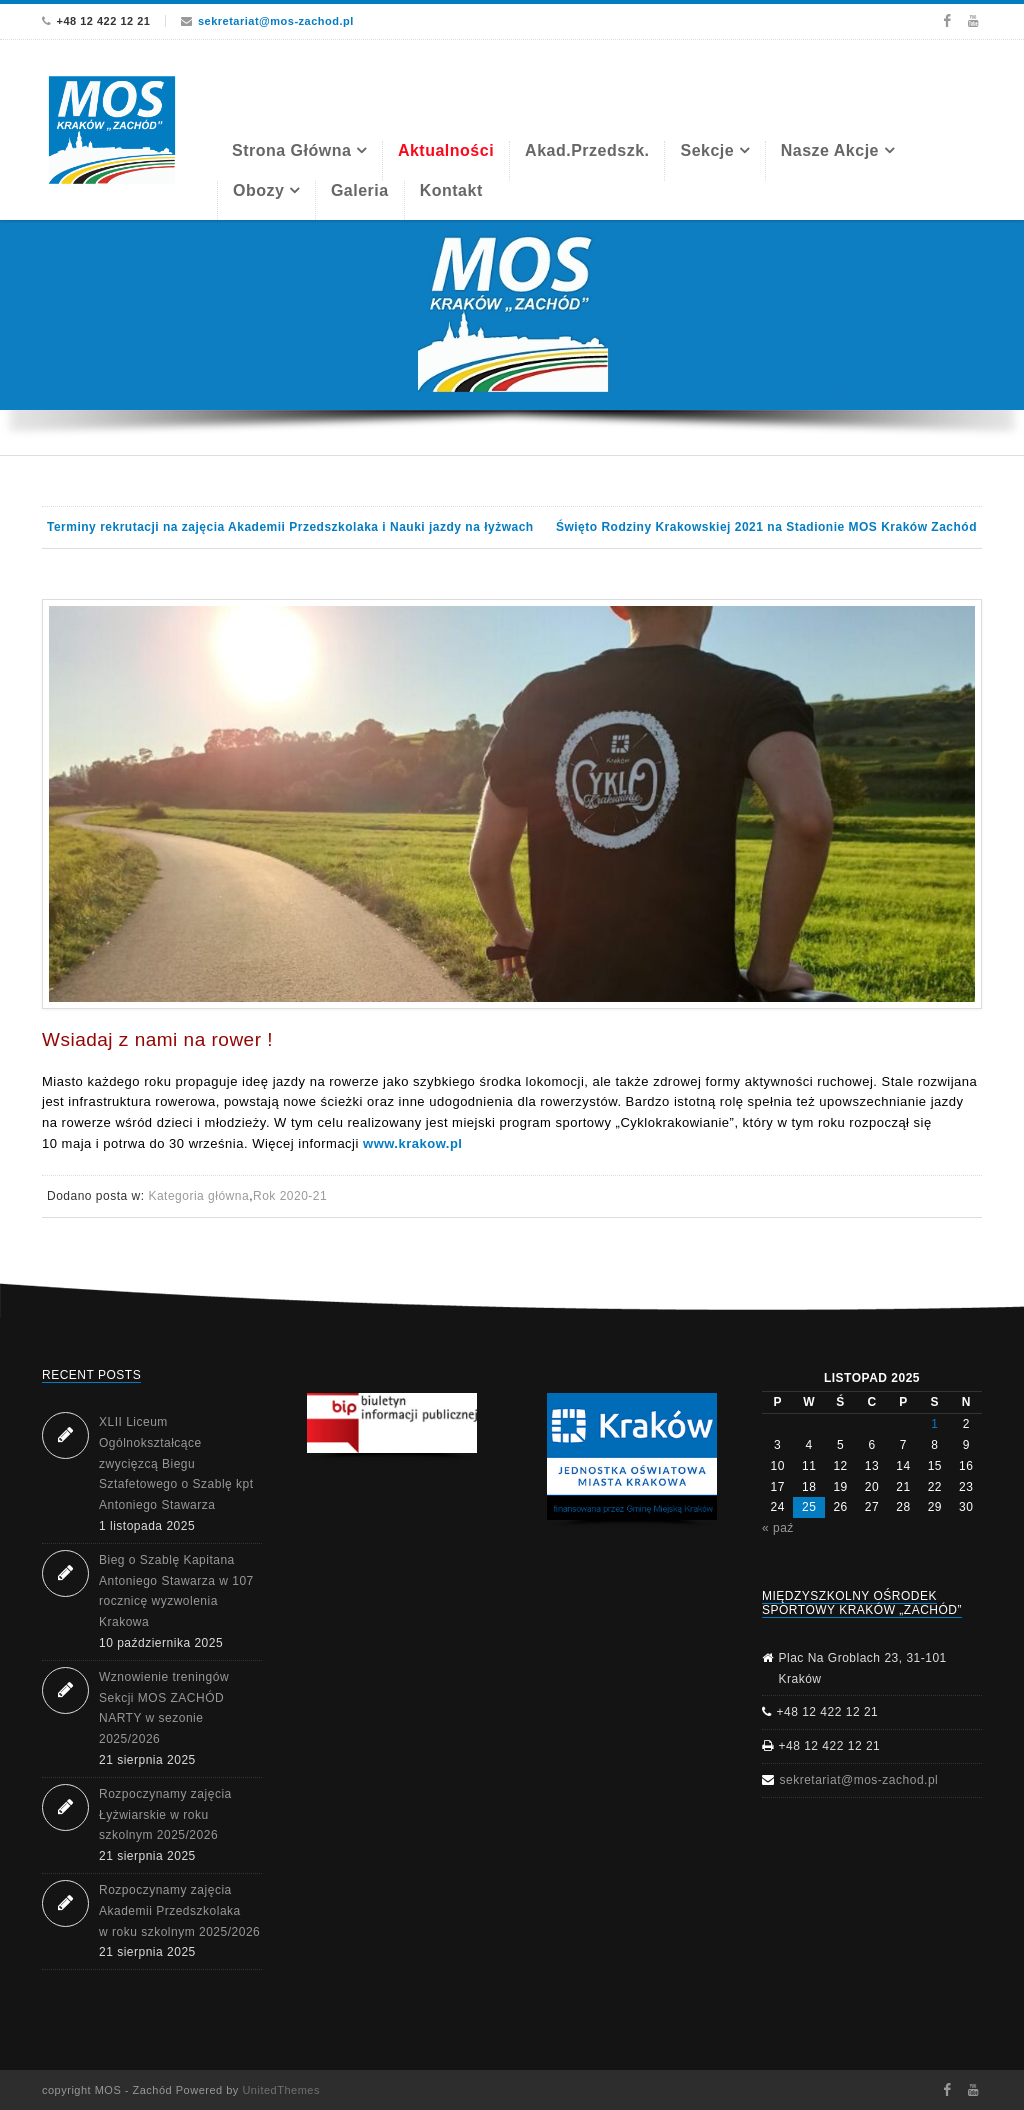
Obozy (258, 190)
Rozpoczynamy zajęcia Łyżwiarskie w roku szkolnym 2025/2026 (165, 1815)
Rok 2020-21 (290, 1196)
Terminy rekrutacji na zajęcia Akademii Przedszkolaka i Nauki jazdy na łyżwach (290, 527)
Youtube (973, 21)
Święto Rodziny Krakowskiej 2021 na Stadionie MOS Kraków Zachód (766, 527)
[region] (512, 337)
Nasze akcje (830, 150)
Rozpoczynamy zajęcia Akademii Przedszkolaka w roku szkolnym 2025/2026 (179, 1911)
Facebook (946, 21)
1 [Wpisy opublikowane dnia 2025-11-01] (934, 1424)
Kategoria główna (198, 1196)
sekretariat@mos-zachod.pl (276, 21)
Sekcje (707, 150)
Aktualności (446, 150)
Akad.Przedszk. (587, 150)
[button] (392, 1423)
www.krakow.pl (412, 1143)
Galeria (360, 190)
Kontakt (451, 190)
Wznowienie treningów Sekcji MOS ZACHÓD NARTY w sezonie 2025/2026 (164, 1708)
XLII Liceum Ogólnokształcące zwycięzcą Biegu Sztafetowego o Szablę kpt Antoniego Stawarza (176, 1463)
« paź (778, 1528)
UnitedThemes (281, 2090)
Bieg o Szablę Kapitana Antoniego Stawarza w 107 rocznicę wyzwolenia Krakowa (176, 1591)
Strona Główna (291, 150)
